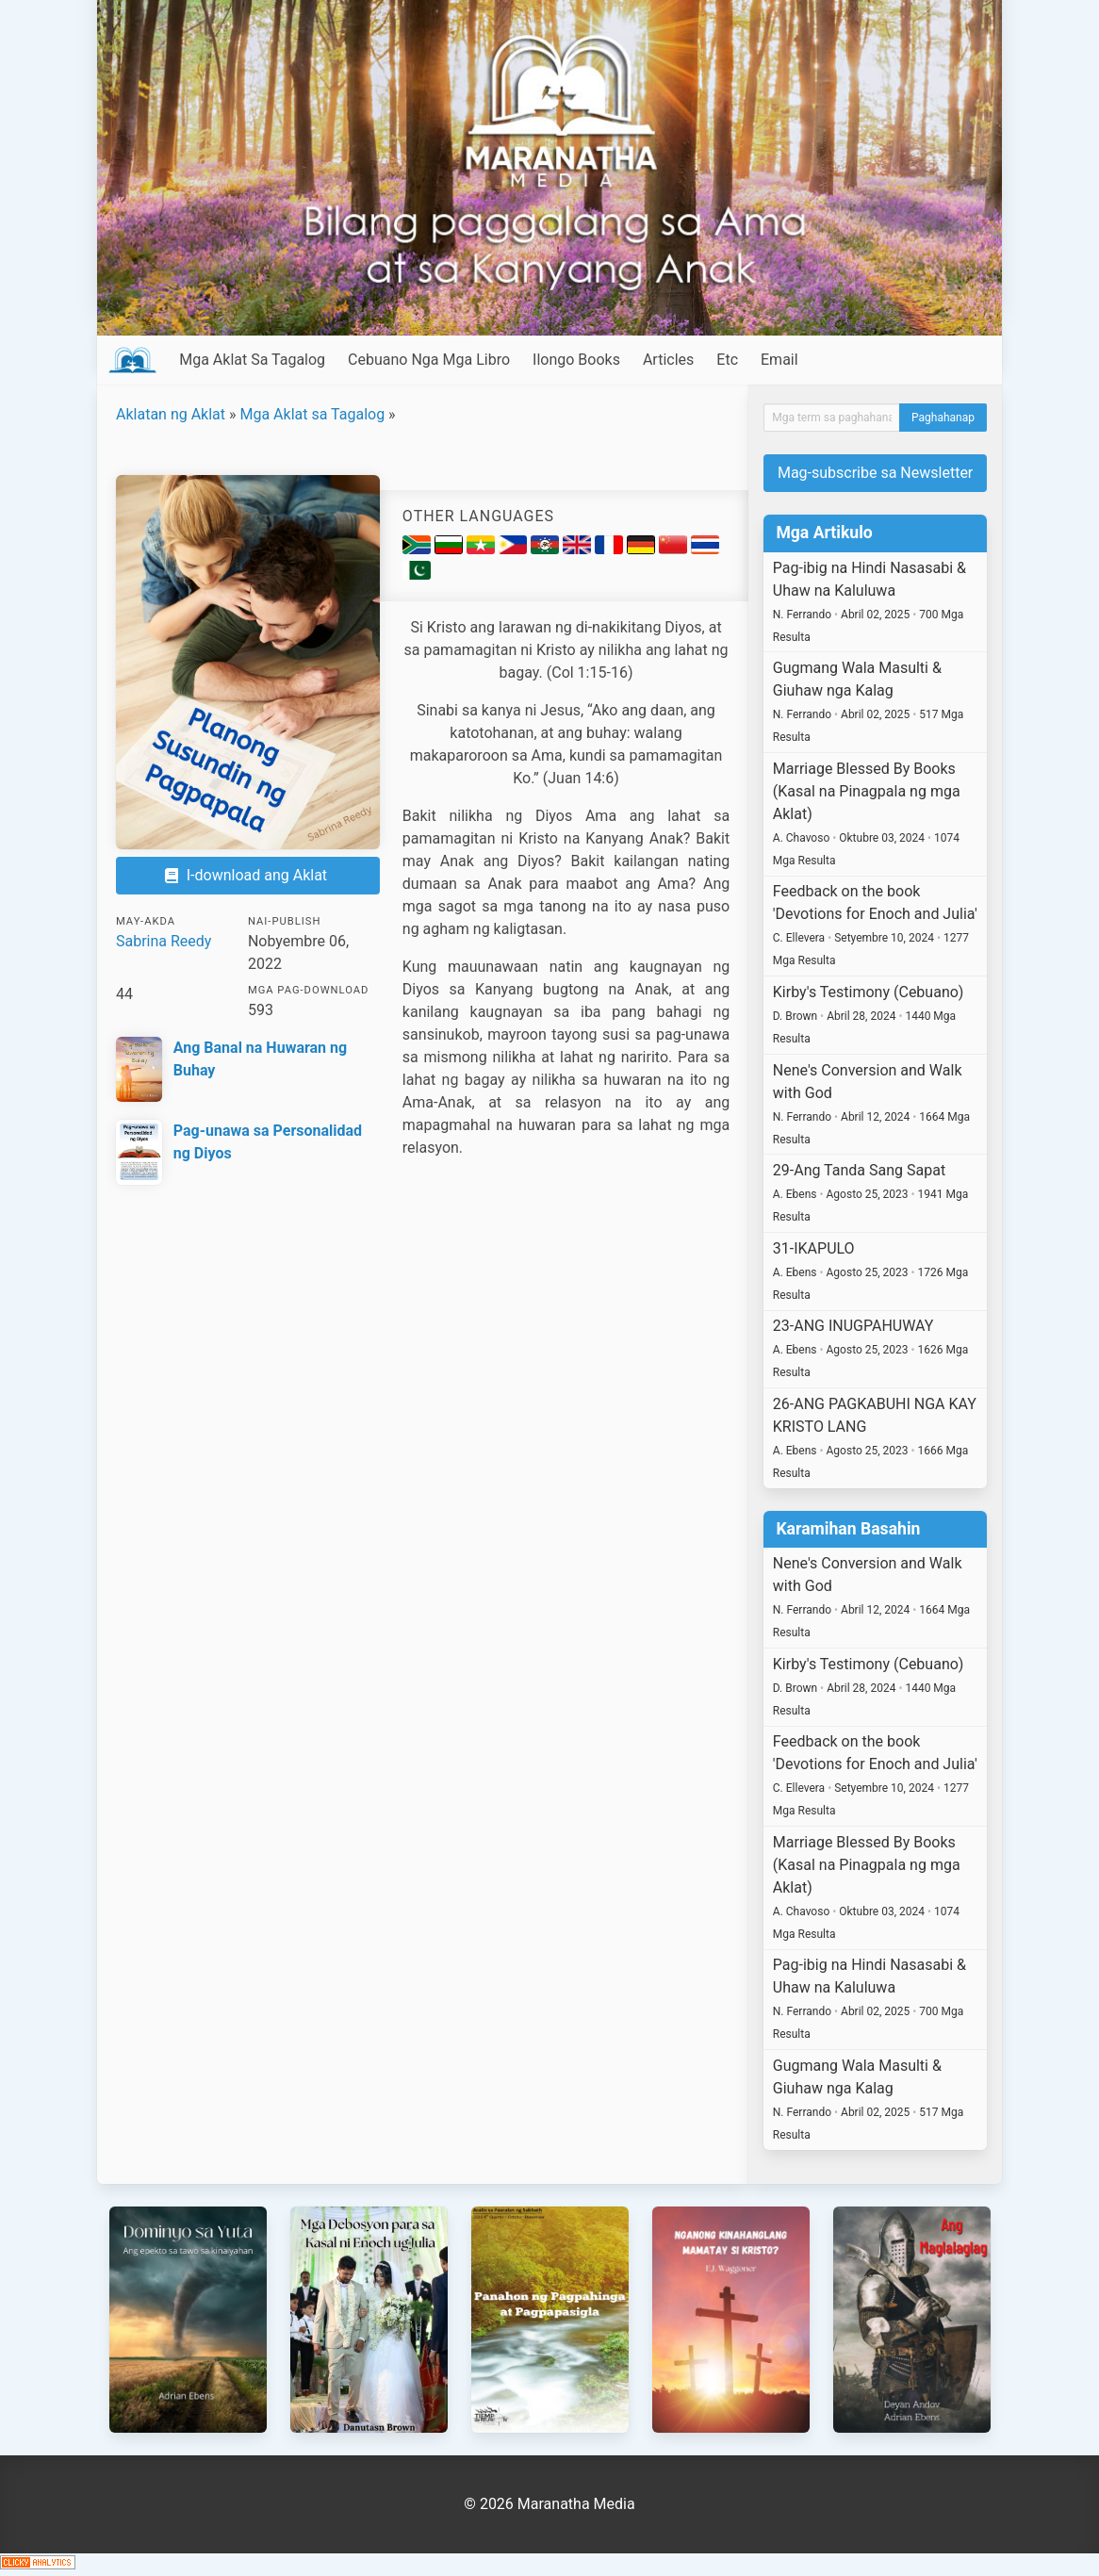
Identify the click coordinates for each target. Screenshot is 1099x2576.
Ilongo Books (576, 360)
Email (779, 360)
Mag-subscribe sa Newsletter (875, 473)
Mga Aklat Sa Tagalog (252, 360)
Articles (668, 360)
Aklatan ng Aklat (170, 414)
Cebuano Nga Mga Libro (429, 360)
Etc (727, 360)
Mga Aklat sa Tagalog (312, 414)
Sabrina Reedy (163, 941)
